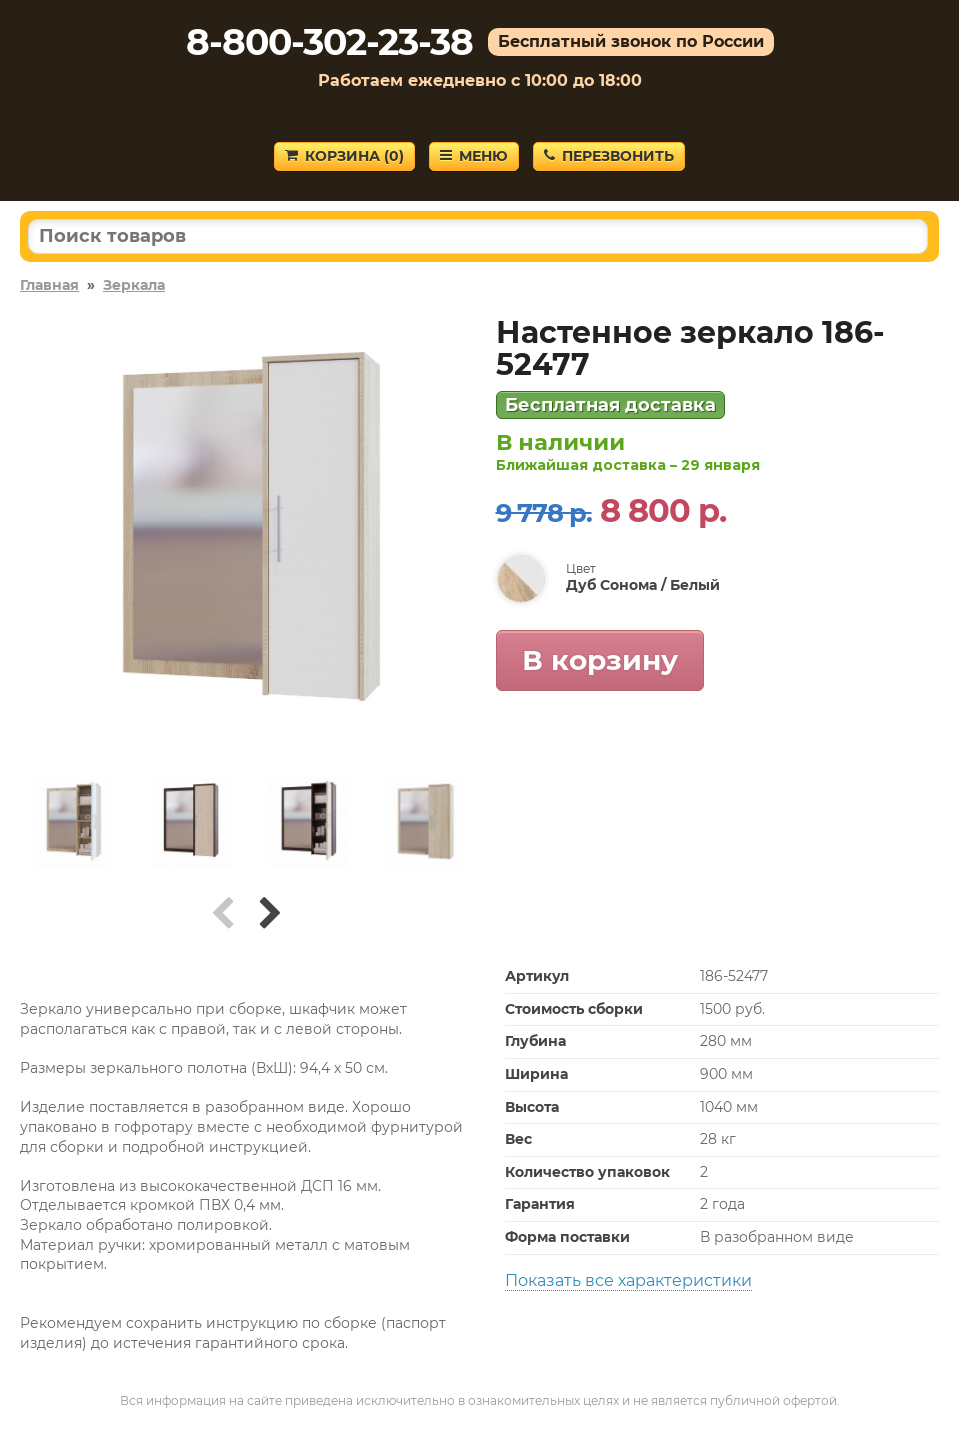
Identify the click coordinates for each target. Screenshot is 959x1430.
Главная (49, 285)
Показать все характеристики (628, 1280)
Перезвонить (609, 156)
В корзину (600, 660)
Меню (474, 156)
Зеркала (134, 285)
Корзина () (344, 156)
